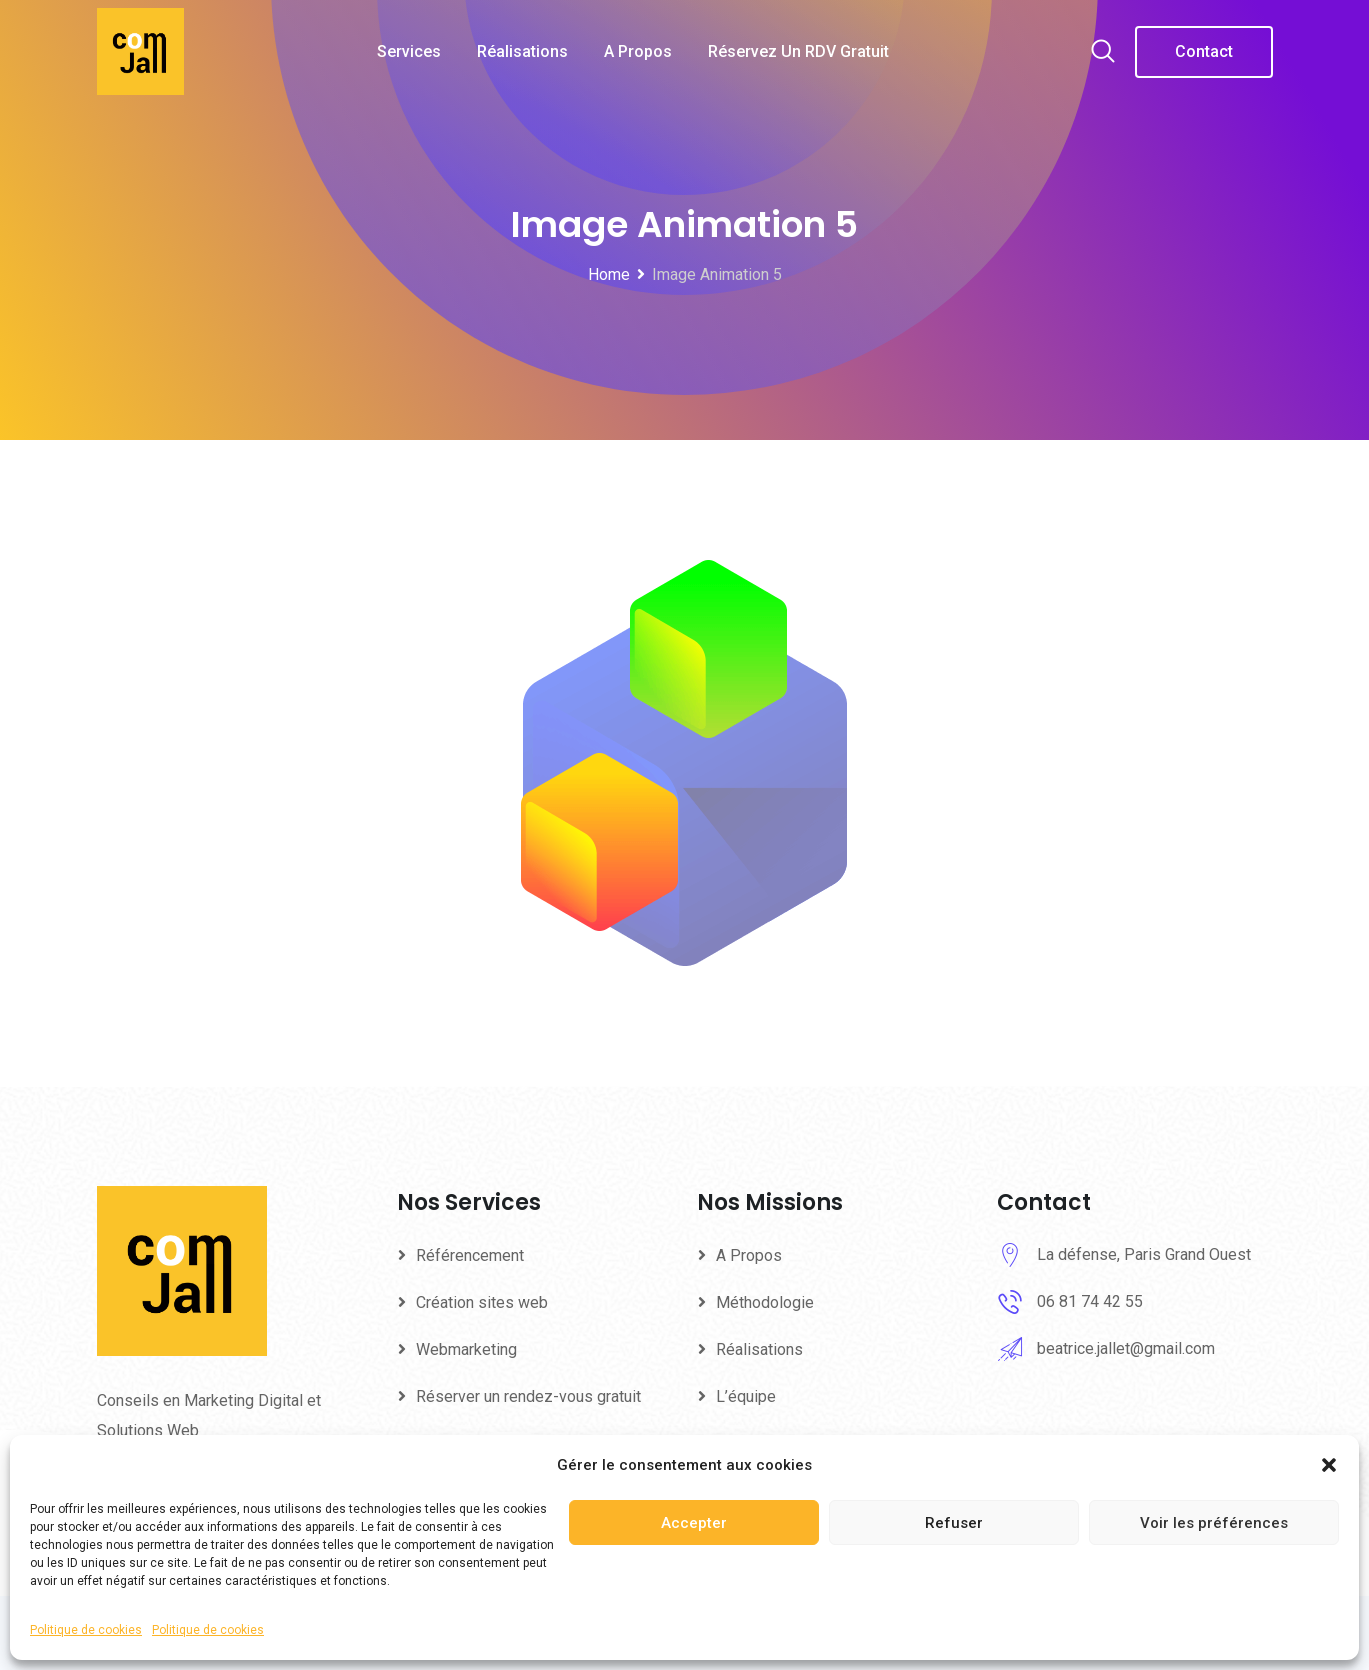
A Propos (638, 51)
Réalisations (522, 51)
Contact (1204, 51)
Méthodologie (765, 1302)
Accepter (694, 1523)
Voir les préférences (1214, 1523)
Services (409, 51)
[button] (1329, 1465)
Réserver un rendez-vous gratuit (528, 1396)
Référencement (470, 1255)
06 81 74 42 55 (1090, 1301)
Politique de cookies (86, 1630)
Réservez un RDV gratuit (798, 51)
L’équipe (746, 1396)
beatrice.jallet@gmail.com (1126, 1348)
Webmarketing (466, 1349)
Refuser (954, 1523)
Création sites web (482, 1302)
